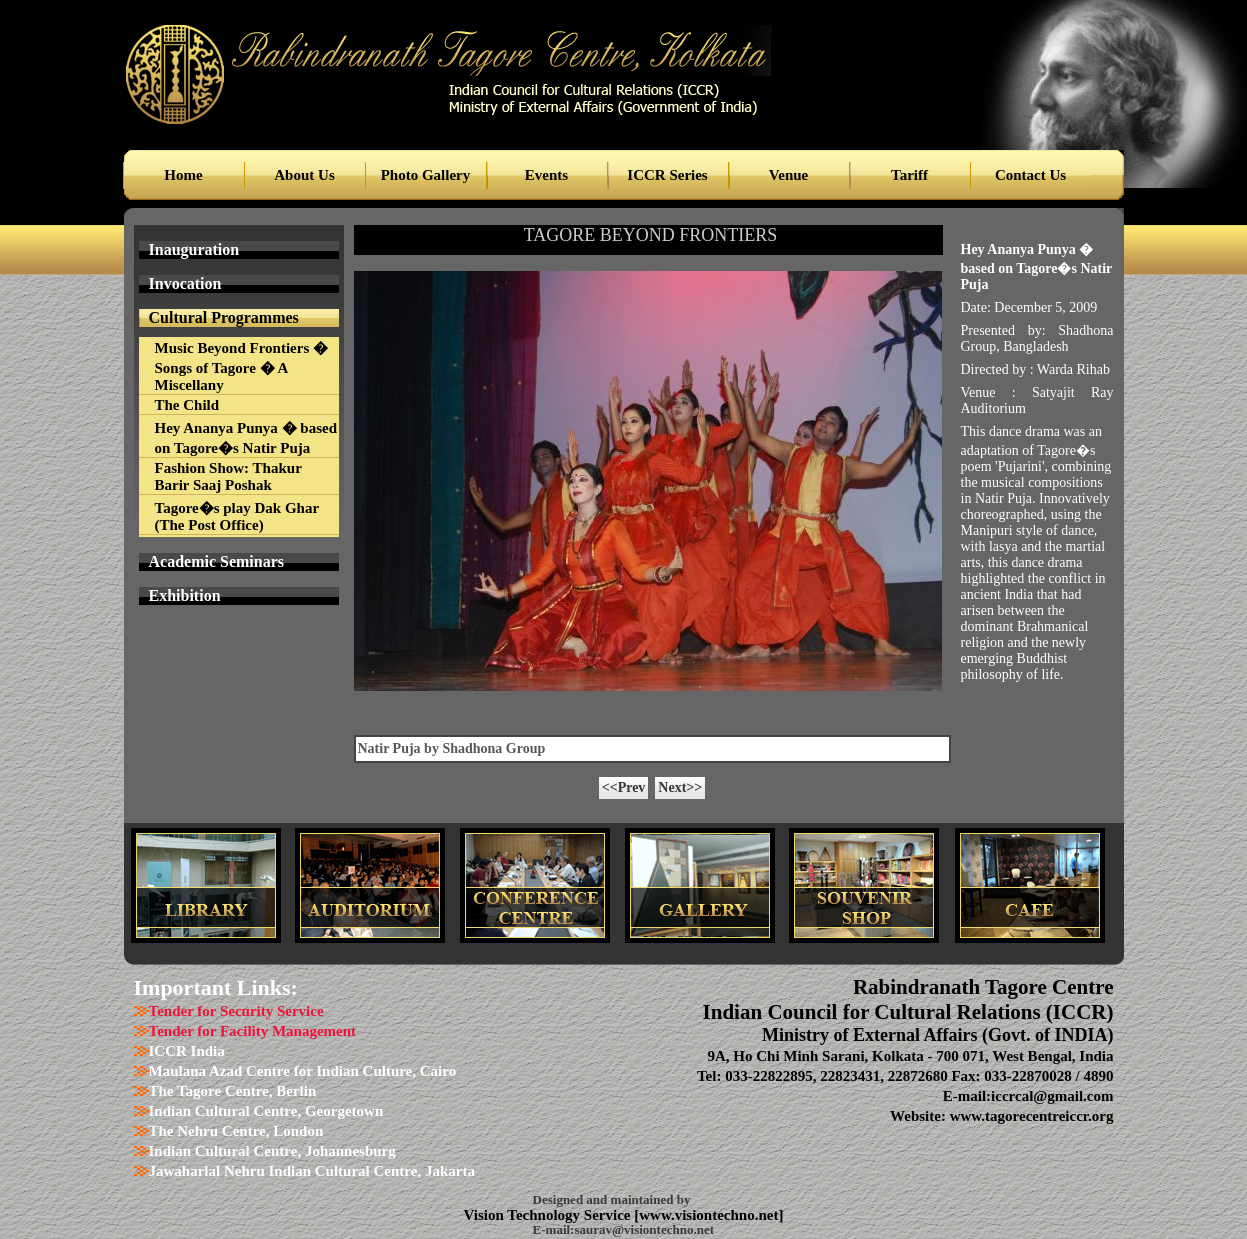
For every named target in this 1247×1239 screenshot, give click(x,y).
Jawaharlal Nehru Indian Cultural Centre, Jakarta (312, 1171)
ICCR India (187, 1051)
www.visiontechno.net (708, 1215)
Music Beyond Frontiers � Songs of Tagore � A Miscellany (241, 366)
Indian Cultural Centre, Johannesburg (272, 1151)
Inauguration (194, 249)
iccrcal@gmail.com (1052, 1096)
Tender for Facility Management (253, 1031)
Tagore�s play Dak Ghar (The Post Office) (237, 516)
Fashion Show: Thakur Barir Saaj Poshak (228, 476)
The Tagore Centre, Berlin (233, 1091)
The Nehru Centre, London (236, 1131)
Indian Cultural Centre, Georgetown (266, 1111)
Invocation (185, 283)
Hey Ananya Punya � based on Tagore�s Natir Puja (246, 438)
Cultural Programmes (224, 317)
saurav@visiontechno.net (644, 1229)
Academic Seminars (217, 561)
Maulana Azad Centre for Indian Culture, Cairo (303, 1071)
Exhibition (185, 595)
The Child (187, 405)
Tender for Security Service (236, 1011)
